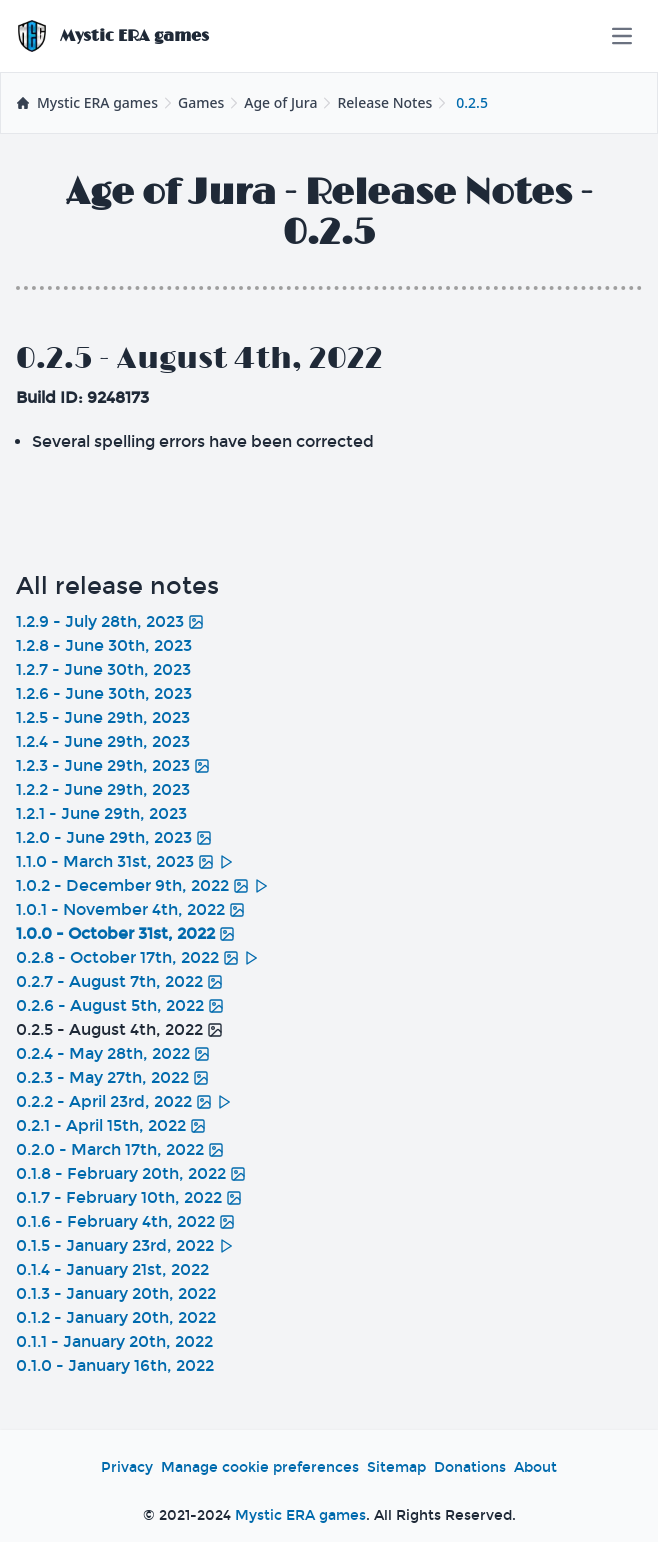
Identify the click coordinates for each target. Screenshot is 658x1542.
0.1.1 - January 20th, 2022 (114, 1341)
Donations (470, 1467)
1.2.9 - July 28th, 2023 (110, 621)
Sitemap (396, 1467)
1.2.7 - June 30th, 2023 (103, 669)
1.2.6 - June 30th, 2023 (104, 693)
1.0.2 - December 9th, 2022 (142, 885)
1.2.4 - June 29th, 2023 (103, 741)
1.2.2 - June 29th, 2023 (103, 789)
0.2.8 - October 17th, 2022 (137, 957)
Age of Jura (280, 102)
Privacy (127, 1467)
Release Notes (384, 102)
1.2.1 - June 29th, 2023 (101, 813)
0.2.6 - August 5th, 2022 (120, 1005)
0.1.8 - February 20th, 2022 (131, 1173)
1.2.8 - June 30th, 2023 (104, 645)
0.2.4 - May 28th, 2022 (113, 1053)
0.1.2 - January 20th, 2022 (116, 1317)
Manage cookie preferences (260, 1467)
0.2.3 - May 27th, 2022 (112, 1077)
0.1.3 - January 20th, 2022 (116, 1293)
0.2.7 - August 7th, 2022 (119, 981)
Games (201, 102)
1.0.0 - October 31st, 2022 (125, 933)
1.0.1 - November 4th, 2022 (130, 909)
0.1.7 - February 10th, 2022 (129, 1197)
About (535, 1467)
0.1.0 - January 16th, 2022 (115, 1365)
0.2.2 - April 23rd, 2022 (124, 1101)
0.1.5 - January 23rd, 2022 (125, 1245)
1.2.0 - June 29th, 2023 (114, 837)
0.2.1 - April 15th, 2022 (111, 1125)
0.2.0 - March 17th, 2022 (120, 1149)
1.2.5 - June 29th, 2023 (103, 717)
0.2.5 (472, 102)
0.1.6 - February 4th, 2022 (125, 1221)
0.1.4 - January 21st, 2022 (112, 1269)
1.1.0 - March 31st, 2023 (125, 861)
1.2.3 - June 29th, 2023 (113, 765)
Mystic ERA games (300, 1515)
